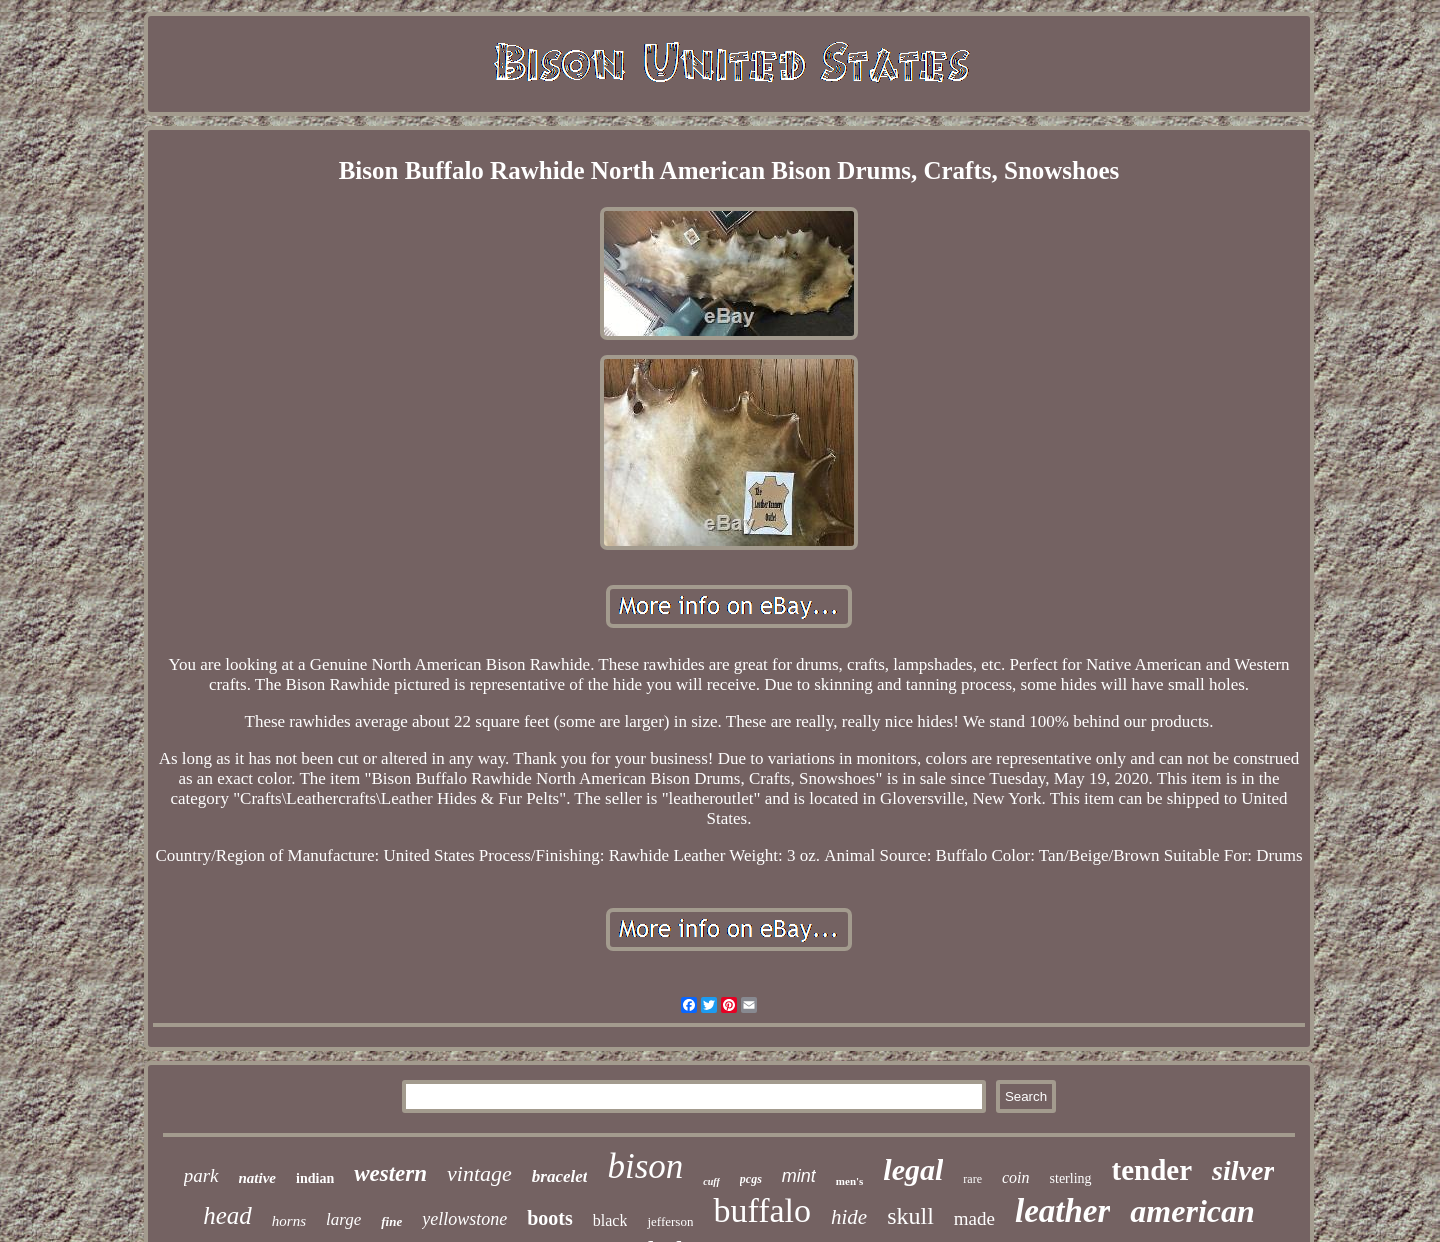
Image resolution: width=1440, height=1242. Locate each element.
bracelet (560, 1176)
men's (850, 1181)
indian (315, 1178)
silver (1243, 1170)
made (974, 1218)
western (390, 1173)
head (227, 1215)
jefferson (670, 1221)
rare (972, 1179)
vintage (479, 1173)
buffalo (762, 1210)
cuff (711, 1181)
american (1192, 1211)
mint (799, 1176)
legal (913, 1169)
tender (1152, 1170)
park (201, 1175)
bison (645, 1166)
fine (391, 1221)
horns (289, 1221)
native (258, 1178)
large (343, 1219)
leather (1062, 1211)
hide (849, 1217)
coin (1016, 1177)
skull (910, 1216)
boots (550, 1218)
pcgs (751, 1179)
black (610, 1220)
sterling (1071, 1178)
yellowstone (464, 1219)
